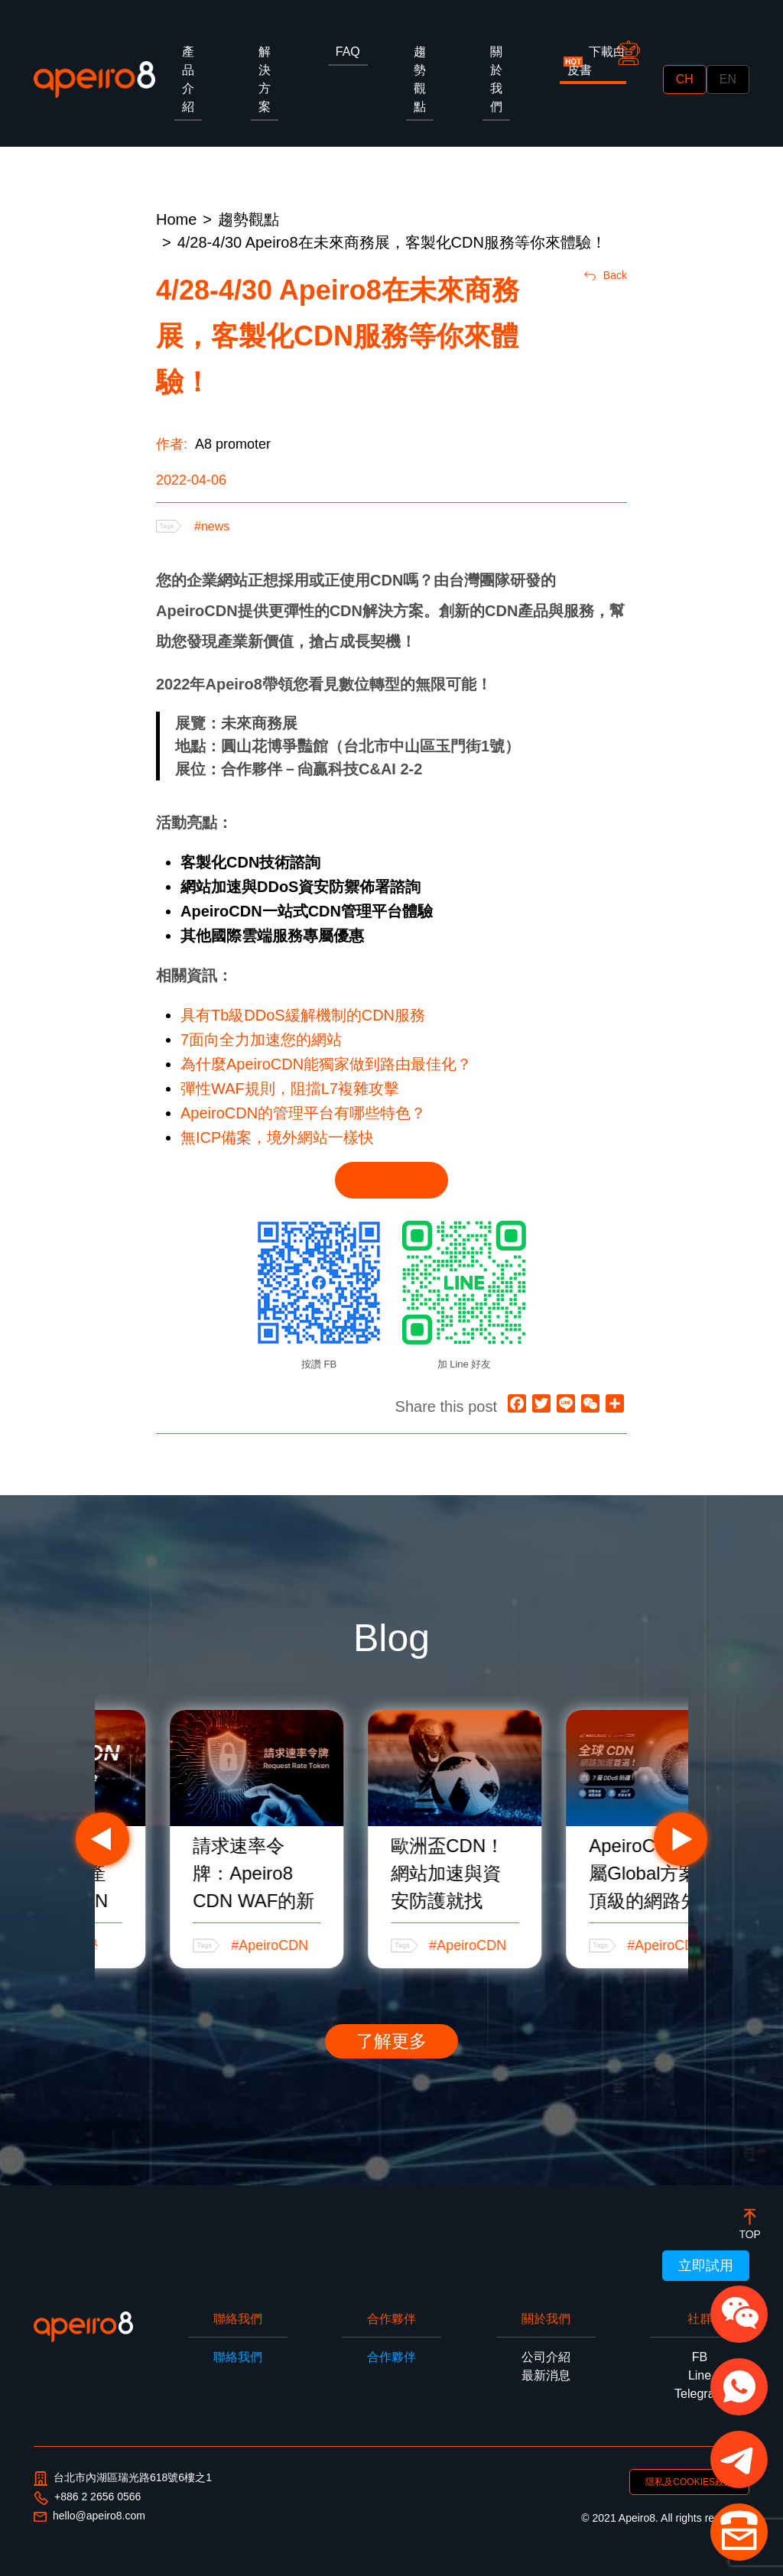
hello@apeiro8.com (89, 2515)
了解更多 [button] (391, 2041)
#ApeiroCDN (404, 1945)
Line (699, 2375)
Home (176, 219)
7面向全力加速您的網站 (261, 1039)
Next (680, 1839)
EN (728, 79)
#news (211, 526)
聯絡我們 (237, 2357)
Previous (102, 1839)
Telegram (699, 2393)
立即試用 (705, 2265)
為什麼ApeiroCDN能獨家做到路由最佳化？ (326, 1064)
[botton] (749, 2223)
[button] (739, 2314)
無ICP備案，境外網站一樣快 (277, 1137)
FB (699, 2357)
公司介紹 (545, 2357)
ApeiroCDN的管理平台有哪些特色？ (303, 1113)
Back (605, 275)
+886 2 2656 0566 (87, 2497)
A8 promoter (233, 444)
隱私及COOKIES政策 (689, 2482)
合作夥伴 (391, 2357)
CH (685, 79)
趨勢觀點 (248, 219)
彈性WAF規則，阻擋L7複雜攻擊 (289, 1088)
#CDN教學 (200, 1945)
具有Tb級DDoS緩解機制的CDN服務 (302, 1015)
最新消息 (545, 2375)
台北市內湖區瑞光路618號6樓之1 (123, 2478)
